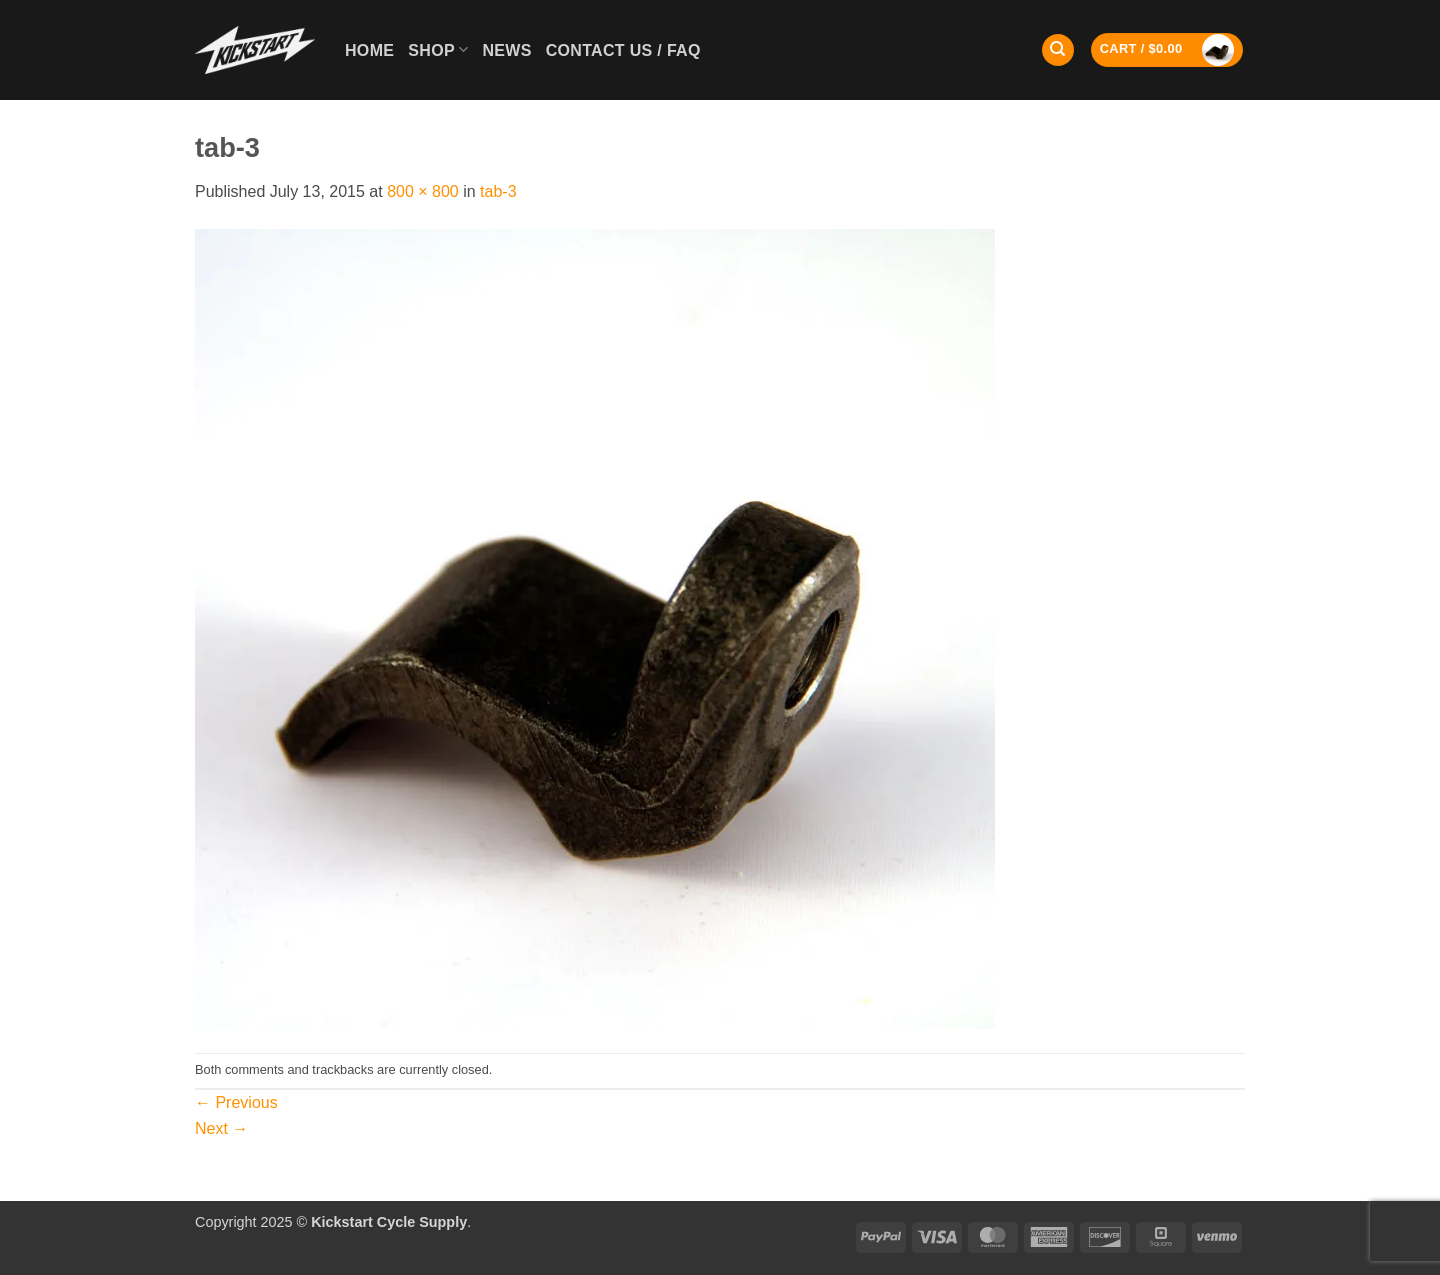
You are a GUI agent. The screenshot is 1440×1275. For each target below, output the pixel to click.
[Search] (1058, 50)
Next (221, 1128)
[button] (1167, 50)
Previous (236, 1102)
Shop (438, 49)
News (506, 50)
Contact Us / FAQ (623, 50)
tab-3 (498, 191)
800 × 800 (423, 191)
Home (369, 50)
